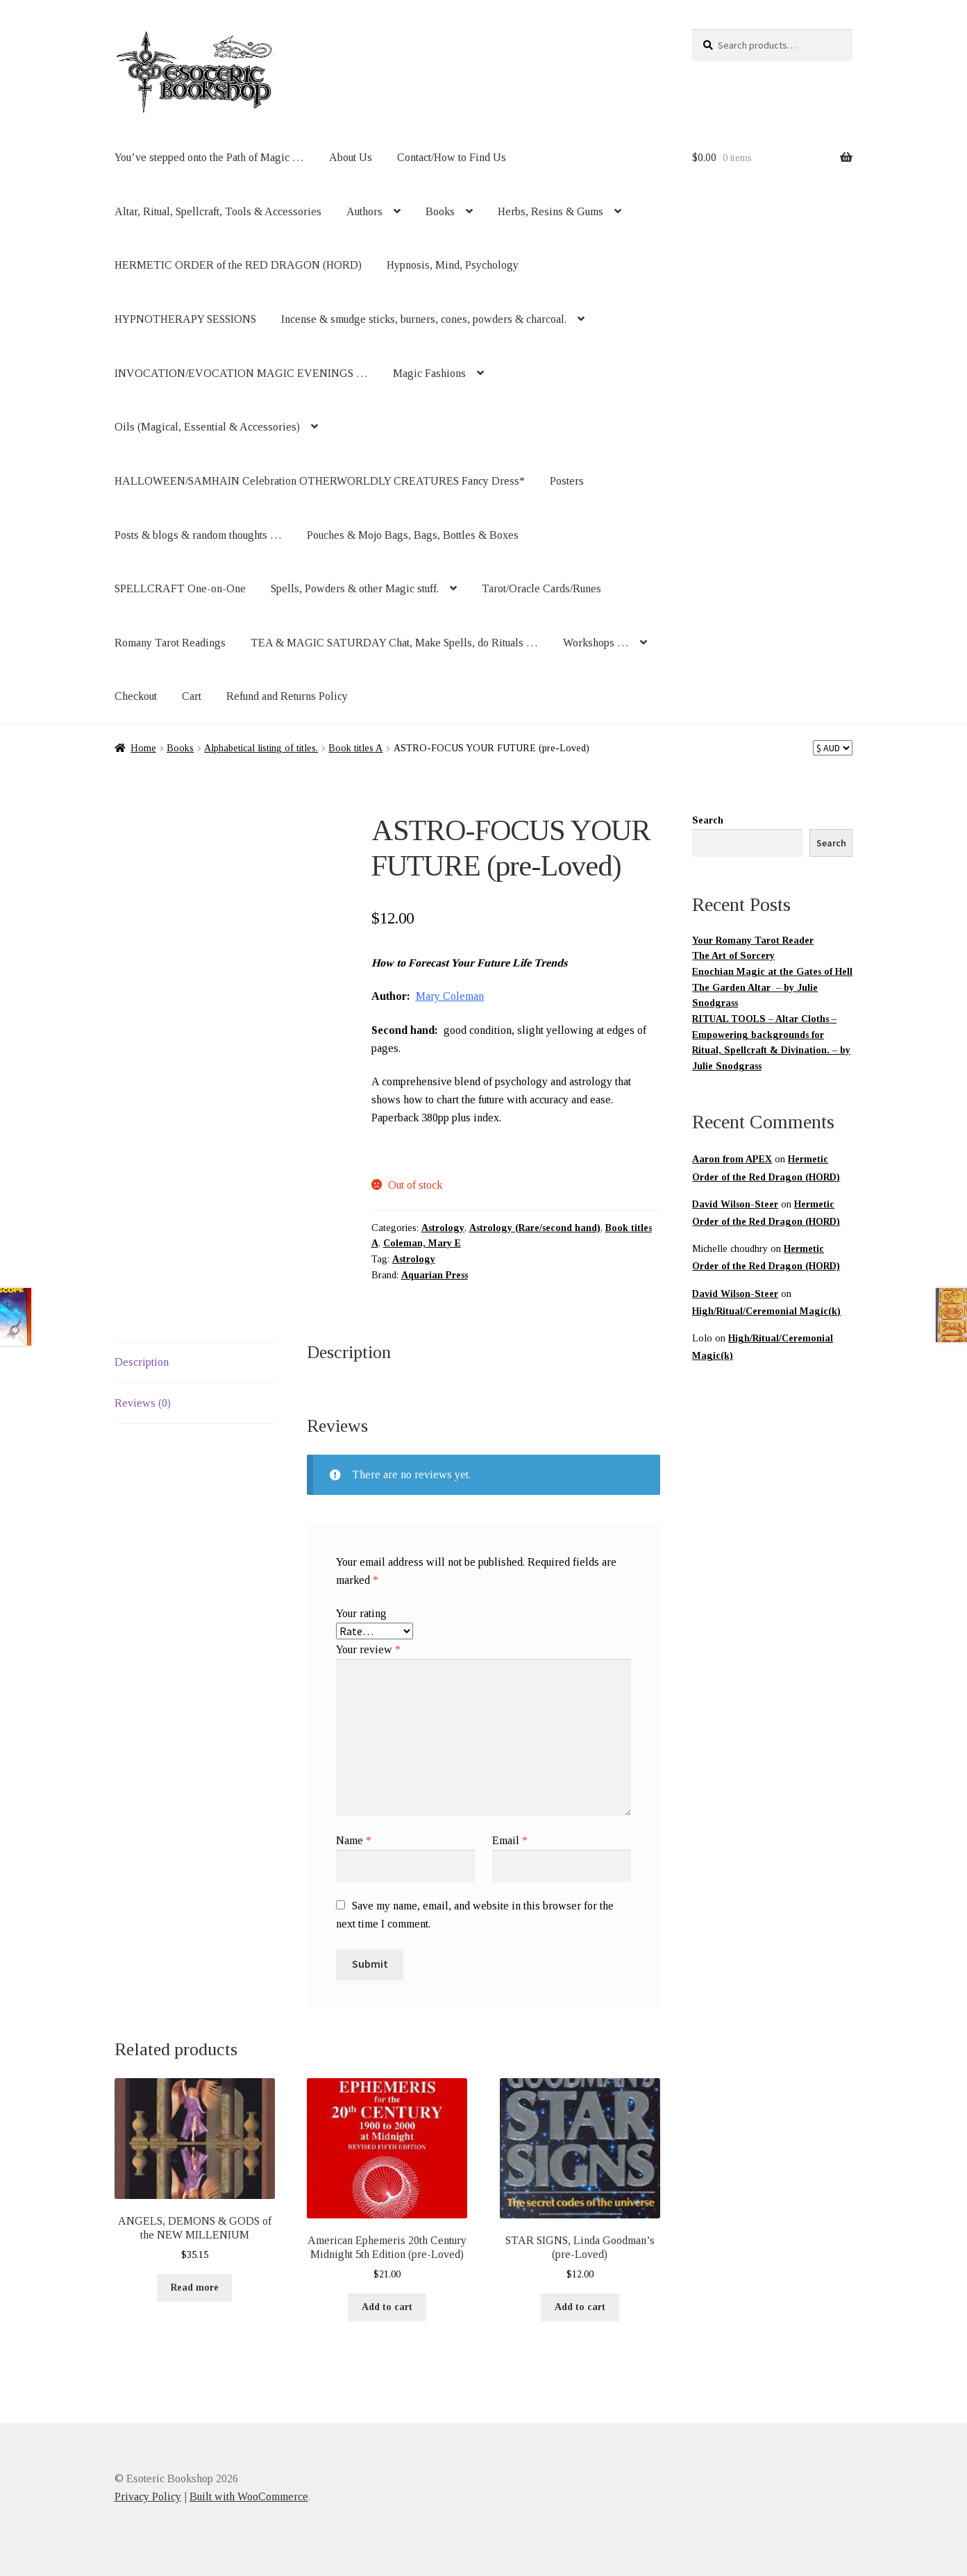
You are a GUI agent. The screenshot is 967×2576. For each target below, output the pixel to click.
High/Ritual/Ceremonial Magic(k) (766, 1311)
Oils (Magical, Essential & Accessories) (207, 427)
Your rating (361, 1613)
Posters (567, 481)
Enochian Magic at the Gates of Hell (772, 972)
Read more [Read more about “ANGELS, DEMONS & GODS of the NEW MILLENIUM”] (195, 2287)
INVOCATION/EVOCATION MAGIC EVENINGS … (241, 373)
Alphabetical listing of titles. (261, 748)
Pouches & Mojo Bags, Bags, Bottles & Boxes (413, 535)
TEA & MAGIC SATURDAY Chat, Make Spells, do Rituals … (394, 643)
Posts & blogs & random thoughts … (198, 535)
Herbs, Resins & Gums (550, 211)
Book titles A (355, 748)
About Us (350, 157)
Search (707, 820)
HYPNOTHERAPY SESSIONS (185, 319)
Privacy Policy (148, 2496)
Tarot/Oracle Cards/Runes (541, 588)
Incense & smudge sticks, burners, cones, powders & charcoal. (423, 319)
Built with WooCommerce (249, 2496)
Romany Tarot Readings (170, 643)
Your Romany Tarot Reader (753, 940)
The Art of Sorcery (733, 956)
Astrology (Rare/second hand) (534, 1228)
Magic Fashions (429, 373)
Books (440, 211)
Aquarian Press (434, 1275)
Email (510, 1840)
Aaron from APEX (732, 1159)
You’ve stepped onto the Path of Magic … (209, 157)
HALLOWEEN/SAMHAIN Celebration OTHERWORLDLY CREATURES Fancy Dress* (320, 481)
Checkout (136, 696)
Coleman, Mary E (422, 1243)
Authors (364, 211)
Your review (368, 1649)
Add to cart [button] (387, 2307)
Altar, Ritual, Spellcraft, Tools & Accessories (218, 211)
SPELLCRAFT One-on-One (180, 588)
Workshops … (596, 643)
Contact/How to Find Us (451, 157)
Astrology (442, 1228)
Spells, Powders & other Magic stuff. (355, 588)
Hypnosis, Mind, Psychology (453, 265)
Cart (191, 696)
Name (353, 1840)
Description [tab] (142, 1362)
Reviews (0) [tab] (143, 1403)
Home (143, 748)
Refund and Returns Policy (287, 696)
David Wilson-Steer (735, 1204)
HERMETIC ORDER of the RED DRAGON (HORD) (238, 265)
